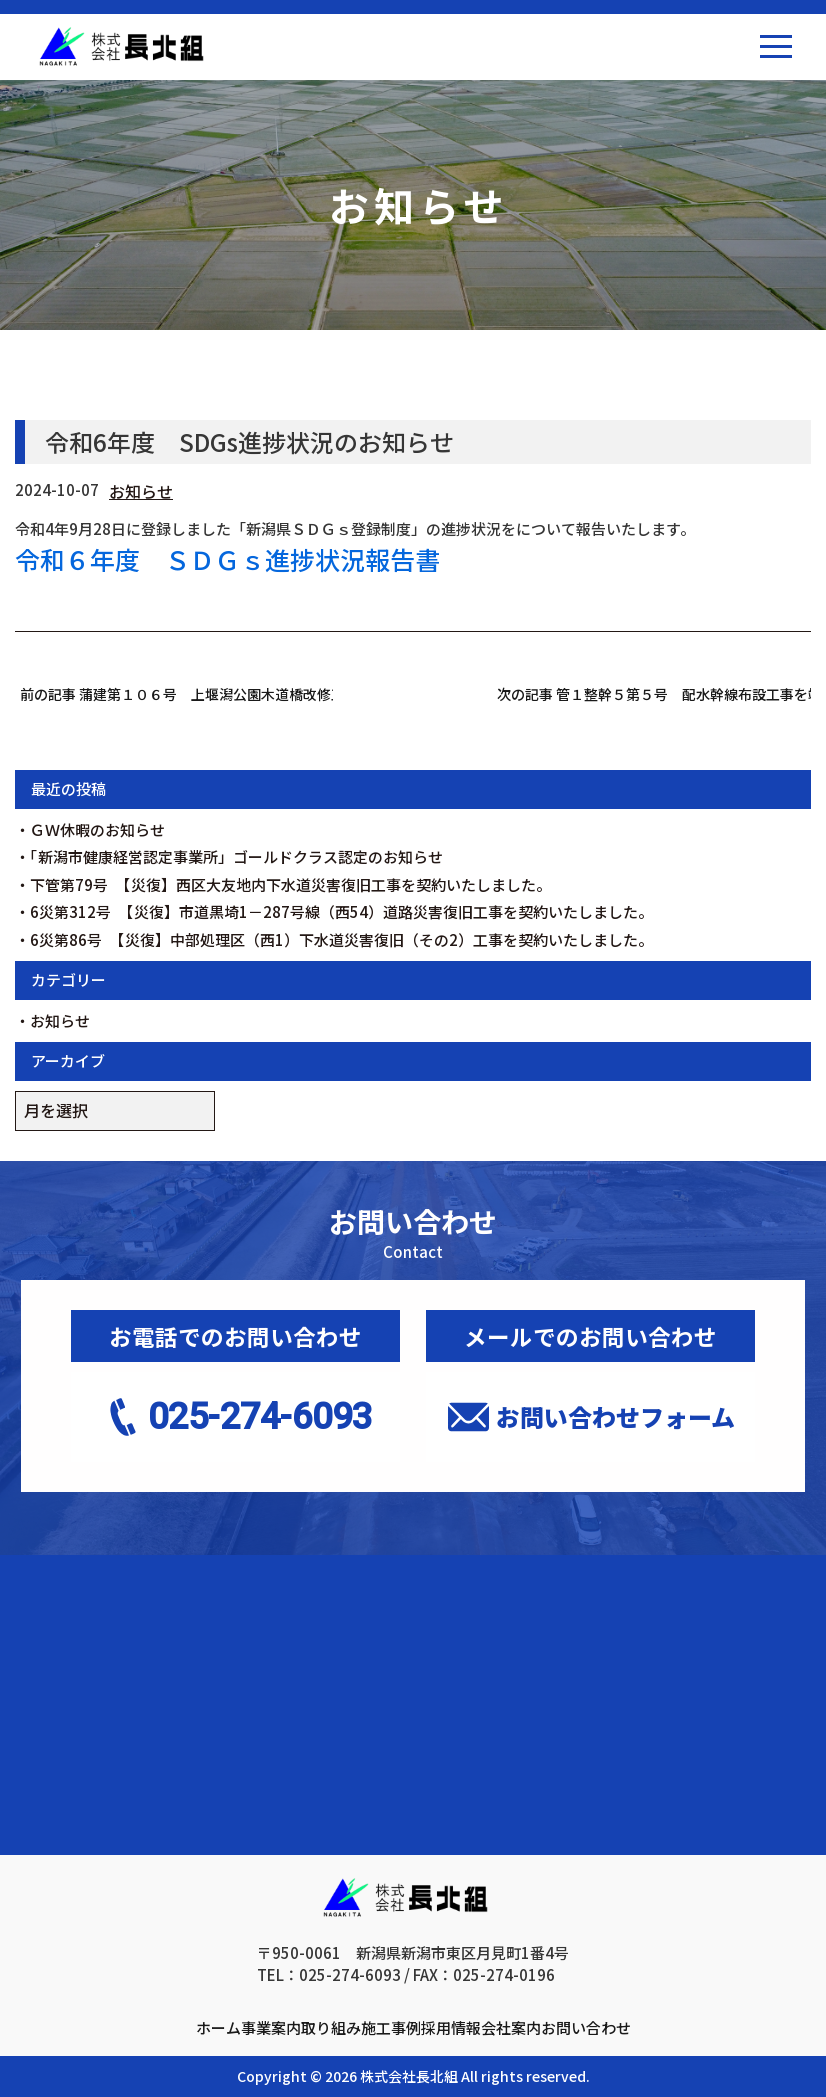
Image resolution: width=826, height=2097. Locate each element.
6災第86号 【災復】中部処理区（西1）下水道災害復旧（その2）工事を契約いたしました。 (341, 939)
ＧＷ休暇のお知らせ (97, 829)
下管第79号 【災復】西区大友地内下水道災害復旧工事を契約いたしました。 (290, 884)
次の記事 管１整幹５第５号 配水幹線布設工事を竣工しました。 (654, 694)
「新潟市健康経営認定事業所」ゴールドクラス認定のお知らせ (236, 856)
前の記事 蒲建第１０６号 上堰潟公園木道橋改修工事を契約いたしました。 (177, 694)
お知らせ (141, 491)
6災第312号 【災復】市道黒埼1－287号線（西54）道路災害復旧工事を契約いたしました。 (341, 911)
